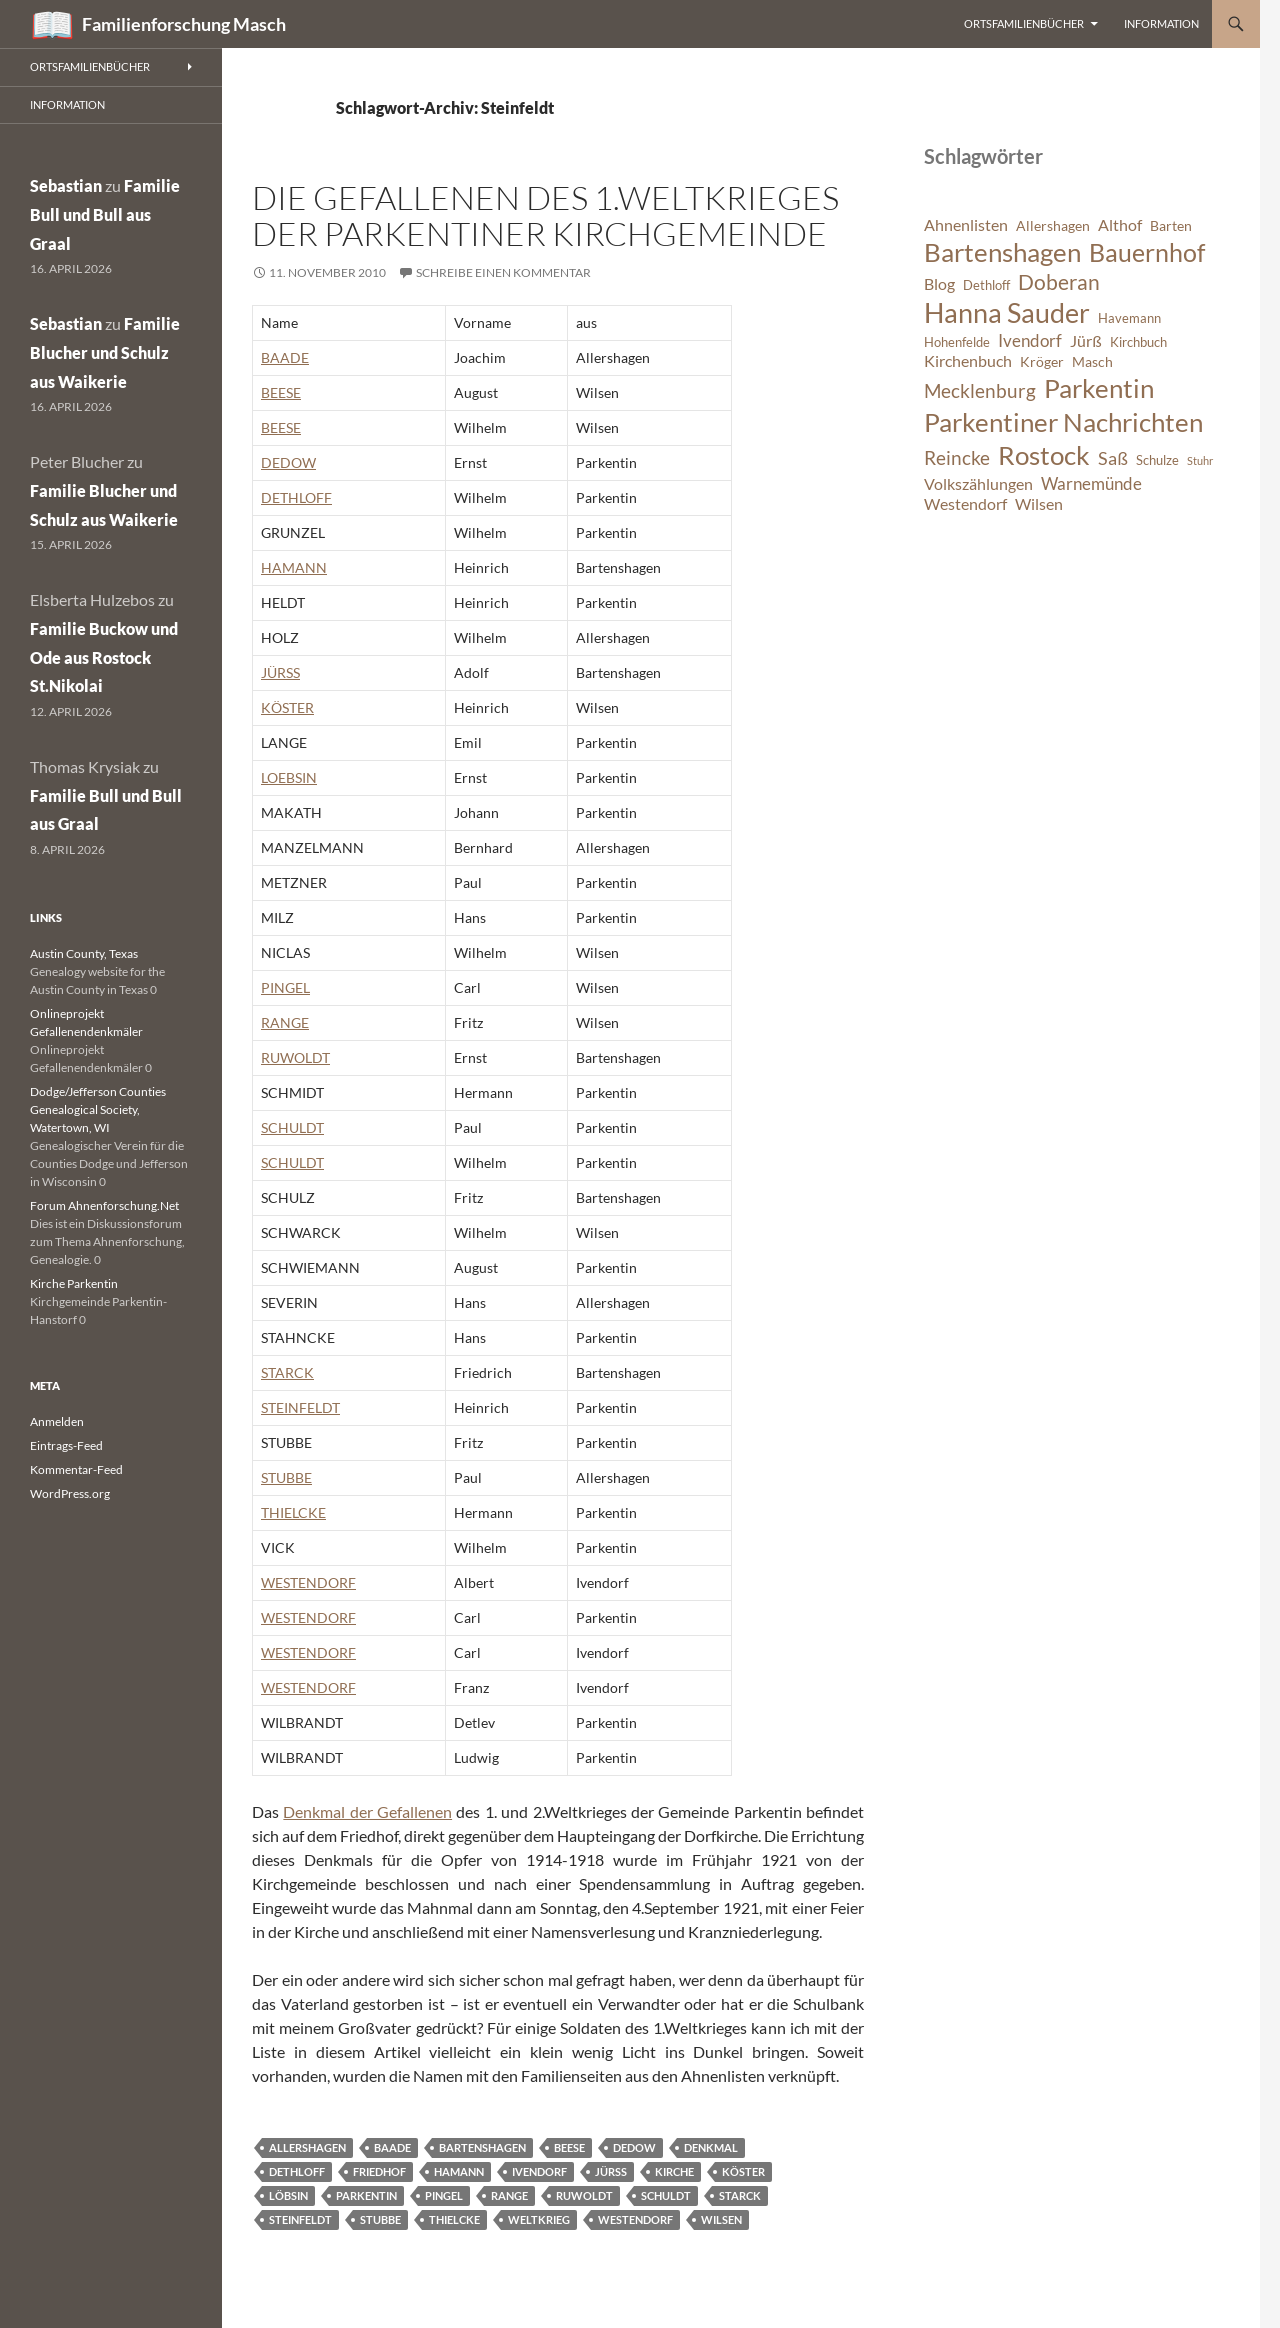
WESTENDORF (308, 1582)
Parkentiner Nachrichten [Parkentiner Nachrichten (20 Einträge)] (1063, 422)
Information (1161, 23)
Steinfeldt (300, 2219)
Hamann (459, 2171)
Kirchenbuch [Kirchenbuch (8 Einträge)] (968, 361)
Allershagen (307, 2147)
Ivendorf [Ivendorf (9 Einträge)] (1030, 340)
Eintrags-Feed (66, 1445)
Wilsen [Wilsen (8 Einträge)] (1039, 504)
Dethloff (297, 2171)
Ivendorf (539, 2171)
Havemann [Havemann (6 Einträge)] (1129, 318)
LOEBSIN (289, 777)
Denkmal (711, 2147)
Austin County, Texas (84, 953)
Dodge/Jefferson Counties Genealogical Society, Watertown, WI (98, 1109)
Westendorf (635, 2219)
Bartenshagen (482, 2147)
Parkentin (366, 2195)
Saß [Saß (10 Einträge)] (1113, 458)
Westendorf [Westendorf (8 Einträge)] (965, 504)
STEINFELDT (300, 1407)
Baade (392, 2147)
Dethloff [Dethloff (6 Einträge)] (986, 285)
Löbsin (288, 2195)
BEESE (281, 392)
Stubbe (380, 2219)
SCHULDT (292, 1127)
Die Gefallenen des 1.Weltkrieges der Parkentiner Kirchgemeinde (545, 215)
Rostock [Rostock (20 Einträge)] (1044, 455)
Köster (743, 2171)
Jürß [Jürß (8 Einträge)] (1086, 341)
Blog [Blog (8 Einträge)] (939, 284)
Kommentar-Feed (76, 1469)
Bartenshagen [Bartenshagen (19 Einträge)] (1002, 252)
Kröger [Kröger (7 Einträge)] (1042, 361)
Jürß (611, 2171)
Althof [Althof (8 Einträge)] (1120, 225)
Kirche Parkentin (74, 1283)
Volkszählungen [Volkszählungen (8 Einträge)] (978, 484)
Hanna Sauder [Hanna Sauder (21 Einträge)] (1007, 313)
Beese (569, 2147)
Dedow (634, 2147)
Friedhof (379, 2171)
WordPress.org (70, 1493)
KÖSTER (287, 707)
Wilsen (721, 2219)
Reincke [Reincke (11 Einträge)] (957, 457)
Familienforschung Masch (184, 24)
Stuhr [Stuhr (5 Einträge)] (1200, 460)
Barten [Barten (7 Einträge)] (1171, 225)
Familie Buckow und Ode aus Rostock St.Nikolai (104, 657)
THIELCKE (293, 1512)
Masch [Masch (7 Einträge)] (1092, 361)
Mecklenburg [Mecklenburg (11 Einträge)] (980, 390)
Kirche (674, 2171)
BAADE (285, 357)
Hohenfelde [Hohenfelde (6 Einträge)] (957, 342)
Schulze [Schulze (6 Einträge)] (1157, 460)
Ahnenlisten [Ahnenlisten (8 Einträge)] (966, 225)
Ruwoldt (584, 2195)
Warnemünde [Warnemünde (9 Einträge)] (1091, 483)
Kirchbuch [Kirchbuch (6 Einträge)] (1138, 342)
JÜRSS (280, 672)
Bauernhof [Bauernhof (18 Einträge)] (1147, 252)
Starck (740, 2195)
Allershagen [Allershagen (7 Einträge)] (1053, 225)
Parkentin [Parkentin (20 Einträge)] (1099, 388)
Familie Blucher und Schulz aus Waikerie (105, 352)
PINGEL (285, 987)
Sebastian (66, 185)
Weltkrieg (539, 2219)
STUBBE (286, 1477)
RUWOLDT (295, 1057)
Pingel (444, 2195)
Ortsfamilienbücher (1024, 23)
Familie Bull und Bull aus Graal (105, 214)
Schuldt (666, 2195)
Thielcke (454, 2219)
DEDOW (288, 462)
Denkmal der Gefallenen (367, 1811)
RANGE (285, 1022)
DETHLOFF (296, 497)
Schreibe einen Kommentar (503, 272)
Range (509, 2195)
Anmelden (57, 1421)
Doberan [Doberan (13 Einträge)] (1059, 282)
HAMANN (294, 567)
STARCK (287, 1372)
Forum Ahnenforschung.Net (104, 1205)
